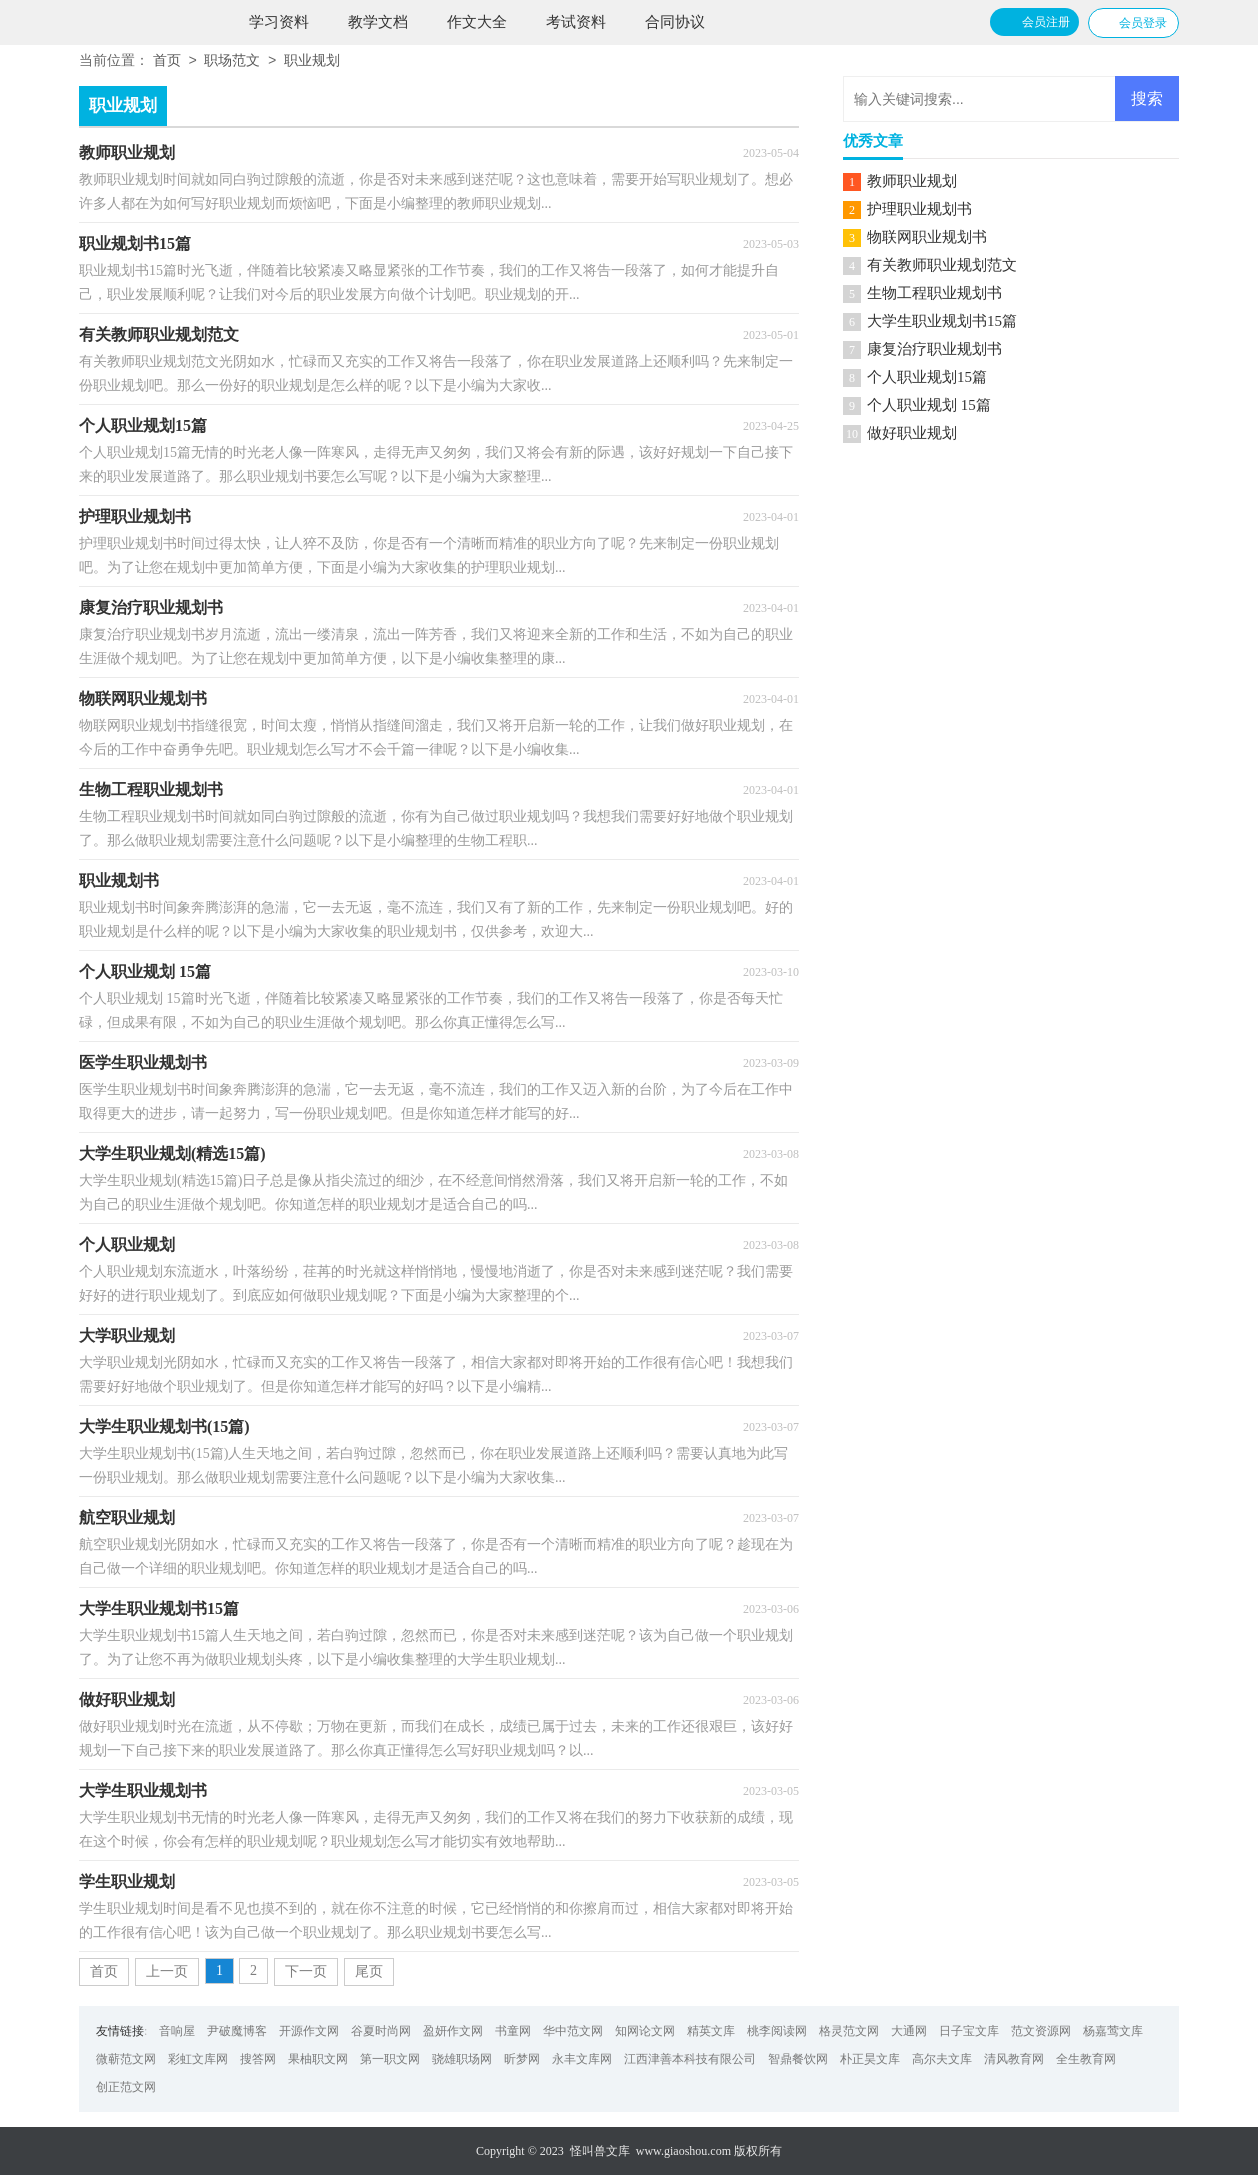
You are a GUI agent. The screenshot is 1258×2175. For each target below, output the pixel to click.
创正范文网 (126, 2087)
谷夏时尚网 (381, 2031)
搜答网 (258, 2059)
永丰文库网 (582, 2059)
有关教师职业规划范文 (942, 265)
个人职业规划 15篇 (929, 405)
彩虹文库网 (198, 2059)
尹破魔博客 (237, 2031)
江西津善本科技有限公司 (690, 2059)
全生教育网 (1086, 2059)
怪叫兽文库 (600, 2151)
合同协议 (675, 22)
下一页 (306, 1971)
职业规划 (312, 61)
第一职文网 (390, 2059)
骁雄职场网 (462, 2059)
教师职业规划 (912, 181)
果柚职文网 (318, 2059)
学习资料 (279, 22)
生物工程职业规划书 (934, 293)
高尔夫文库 (942, 2059)
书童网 (513, 2031)
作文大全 (477, 22)
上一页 (167, 1971)
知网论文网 (645, 2031)
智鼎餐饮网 (798, 2059)
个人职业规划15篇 (927, 377)
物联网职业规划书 (927, 237)
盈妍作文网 (453, 2031)
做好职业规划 (912, 433)
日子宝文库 (969, 2031)
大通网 (909, 2031)
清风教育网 (1014, 2059)
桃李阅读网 (777, 2031)
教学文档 (378, 22)
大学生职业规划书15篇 (942, 321)
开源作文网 (309, 2031)
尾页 (369, 1971)
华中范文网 (573, 2031)
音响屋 (177, 2031)
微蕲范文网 (126, 2059)
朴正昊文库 (870, 2059)
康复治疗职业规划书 (934, 349)
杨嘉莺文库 (1113, 2031)
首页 (167, 61)
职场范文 (232, 61)
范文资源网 (1041, 2031)
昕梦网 (522, 2059)
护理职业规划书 (919, 209)
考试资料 (576, 22)
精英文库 (711, 2031)
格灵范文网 (849, 2031)
